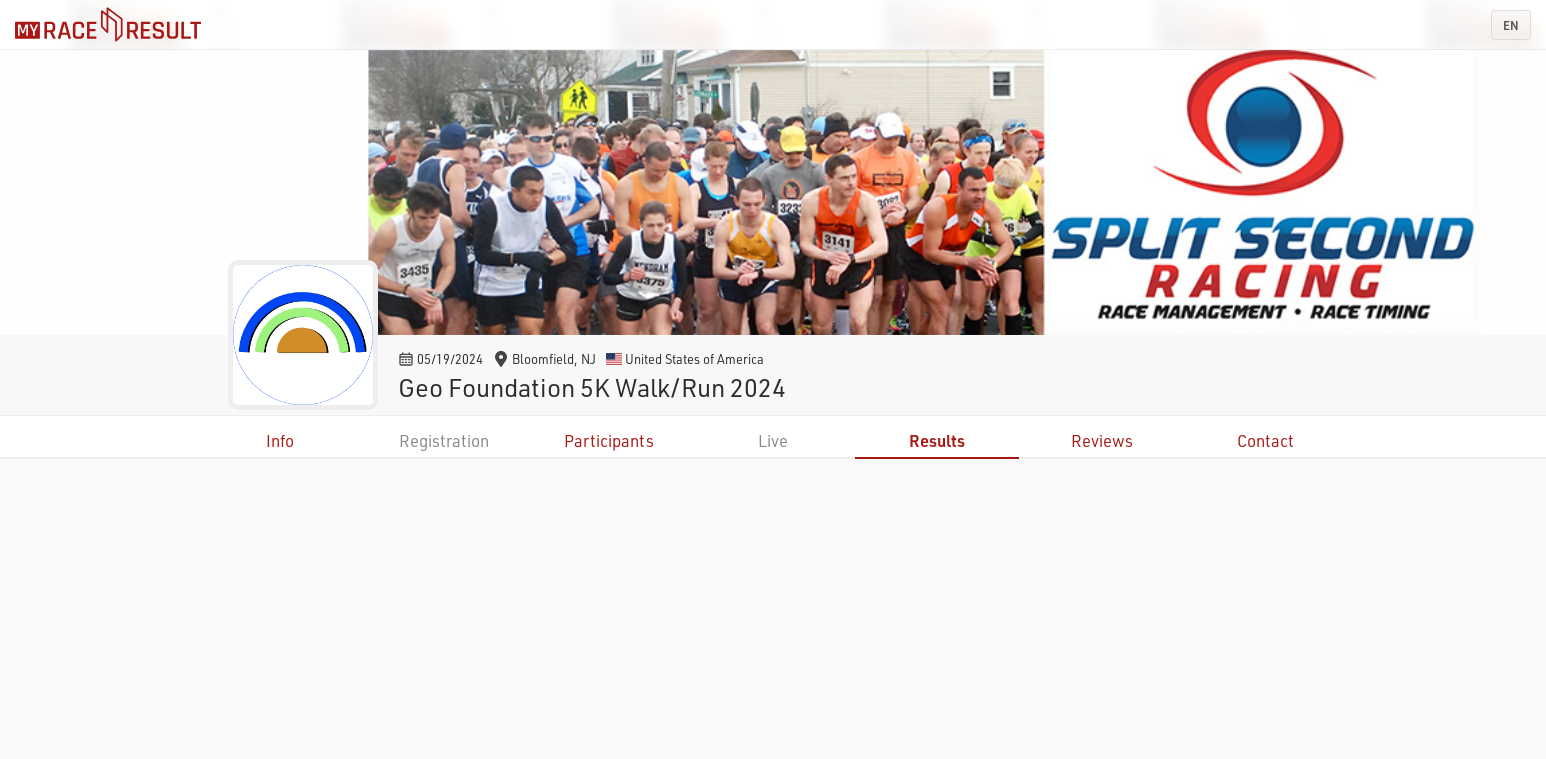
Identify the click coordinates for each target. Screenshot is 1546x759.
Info (280, 440)
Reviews (1102, 440)
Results (937, 440)
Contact (1265, 440)
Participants (609, 440)
